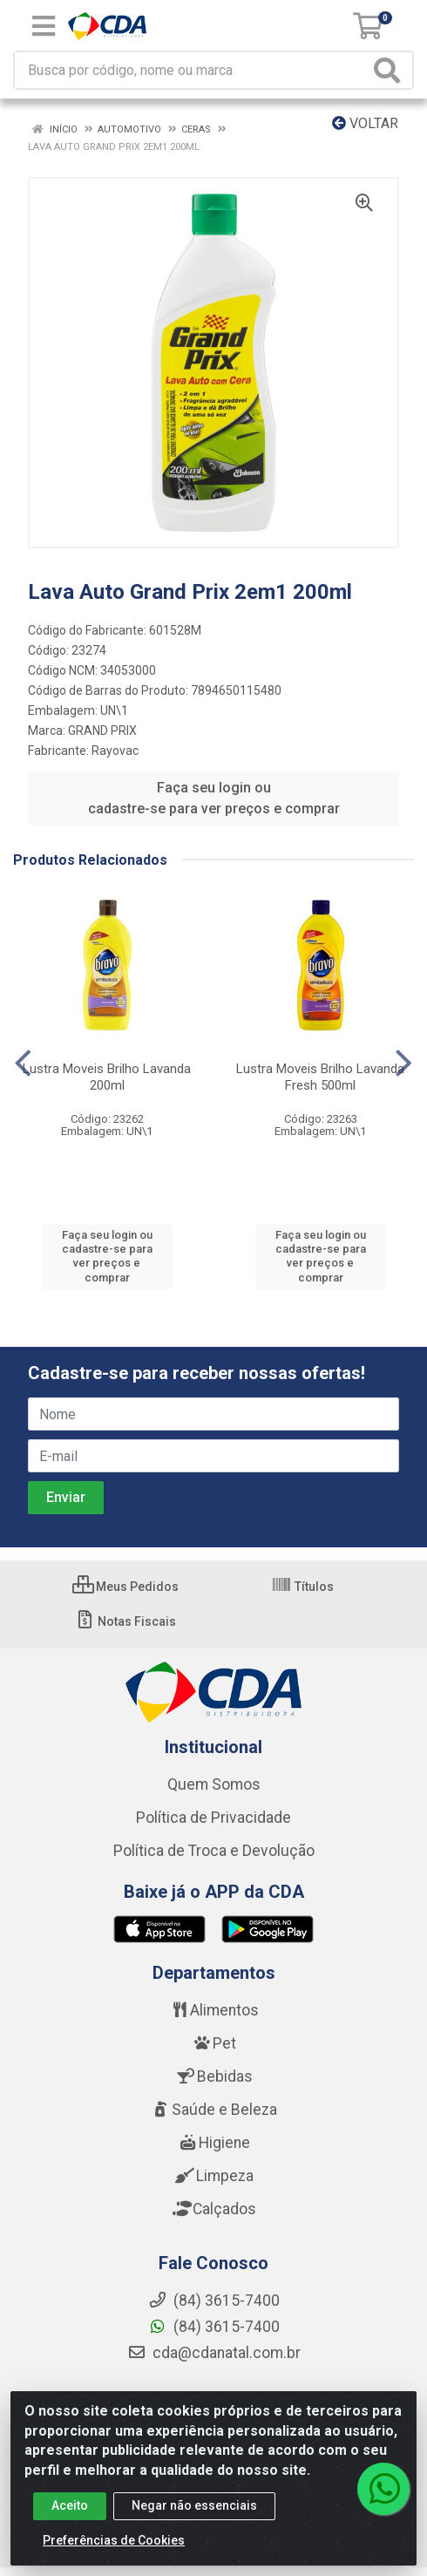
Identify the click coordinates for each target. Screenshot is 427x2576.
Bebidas (214, 2076)
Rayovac (115, 751)
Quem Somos (214, 1784)
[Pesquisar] (390, 70)
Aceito (69, 2505)
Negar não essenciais (194, 2505)
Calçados (213, 2209)
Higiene (213, 2142)
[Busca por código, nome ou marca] (192, 70)
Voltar (365, 123)
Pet (213, 2043)
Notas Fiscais (125, 1621)
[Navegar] (23, 1063)
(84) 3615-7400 (214, 2326)
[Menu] (43, 26)
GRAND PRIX (102, 730)
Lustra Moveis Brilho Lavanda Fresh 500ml (320, 1077)
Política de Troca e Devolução (214, 1850)
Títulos (302, 1587)
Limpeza (214, 2176)
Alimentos (213, 2010)
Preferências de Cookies (114, 2540)
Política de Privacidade (213, 1817)
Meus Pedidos (125, 1587)
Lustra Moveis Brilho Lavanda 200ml (107, 1077)
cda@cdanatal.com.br (214, 2353)
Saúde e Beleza (213, 2109)
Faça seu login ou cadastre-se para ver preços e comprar (214, 798)
